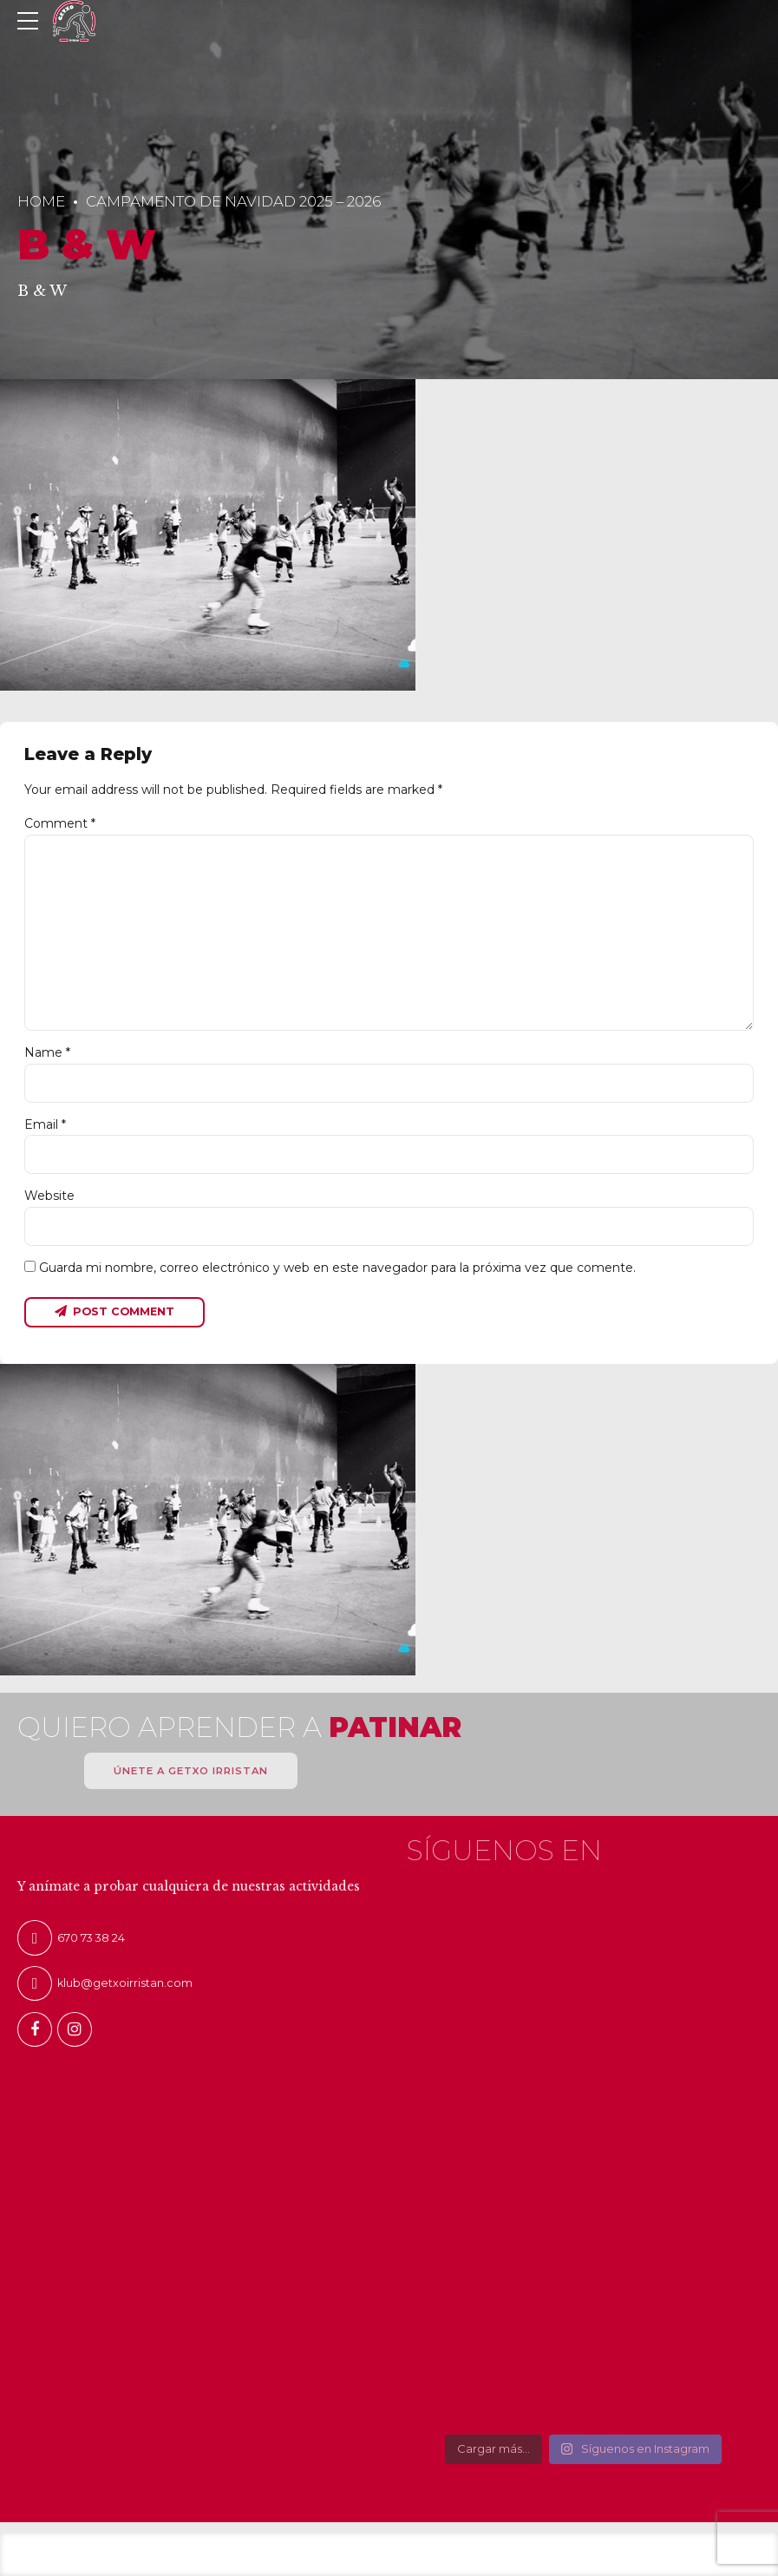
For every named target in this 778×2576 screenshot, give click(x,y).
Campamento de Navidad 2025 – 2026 (233, 201)
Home (41, 201)
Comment (59, 823)
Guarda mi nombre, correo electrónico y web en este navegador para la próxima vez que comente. (337, 1267)
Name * (47, 1052)
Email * (45, 1124)
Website (49, 1195)
